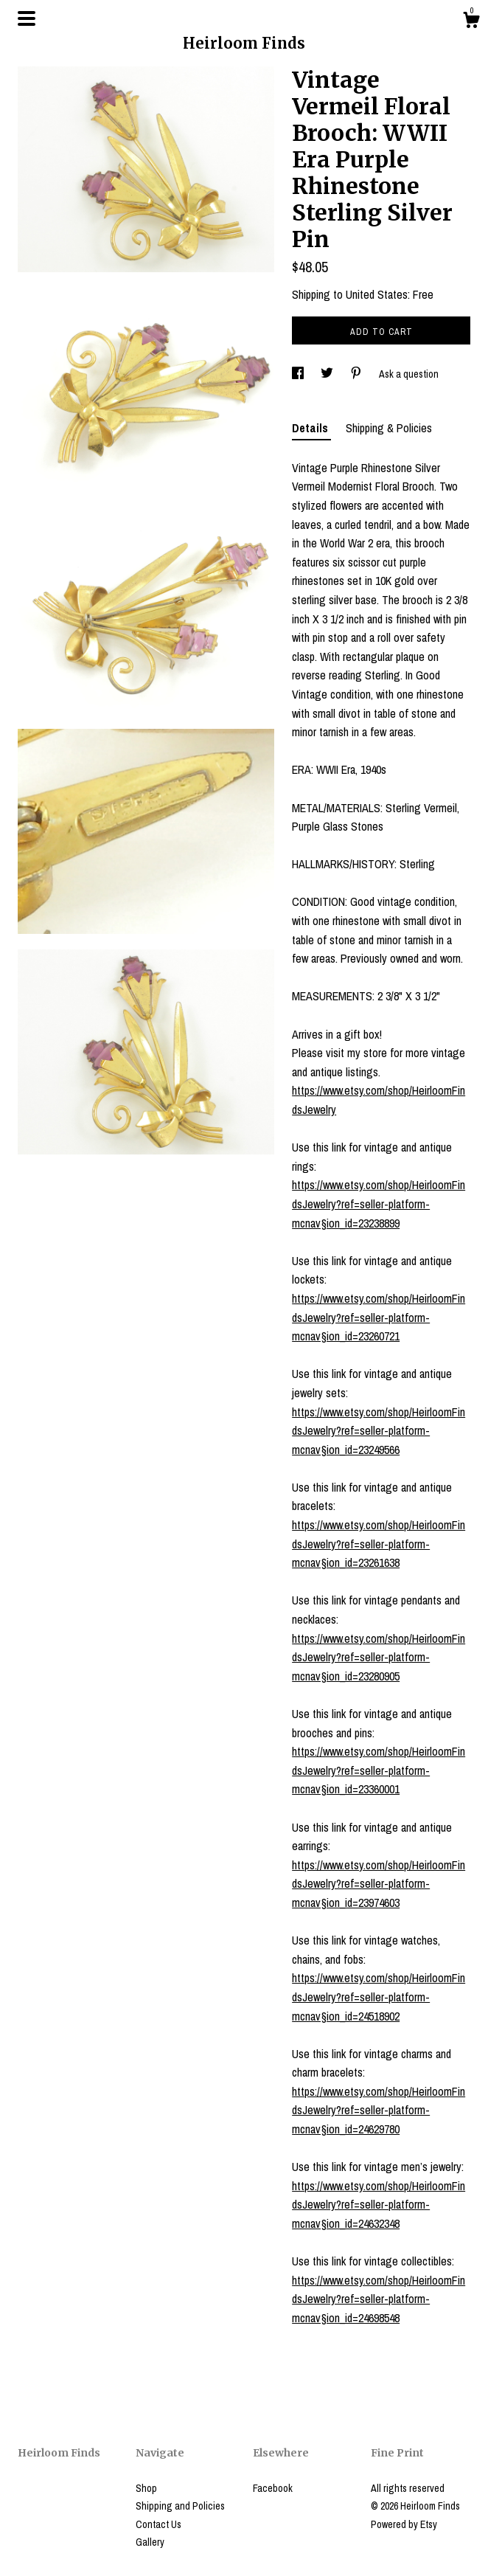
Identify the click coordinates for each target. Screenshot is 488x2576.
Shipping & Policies (389, 428)
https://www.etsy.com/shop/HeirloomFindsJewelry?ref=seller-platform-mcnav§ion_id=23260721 (378, 1317)
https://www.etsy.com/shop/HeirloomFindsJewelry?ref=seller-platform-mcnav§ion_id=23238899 (378, 1203)
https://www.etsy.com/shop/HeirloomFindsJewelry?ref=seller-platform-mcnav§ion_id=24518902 (378, 1996)
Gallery (150, 2542)
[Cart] (471, 22)
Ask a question (409, 374)
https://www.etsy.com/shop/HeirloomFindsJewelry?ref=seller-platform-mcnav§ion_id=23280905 (378, 1657)
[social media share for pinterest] (357, 374)
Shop (146, 2488)
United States (377, 294)
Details (311, 428)
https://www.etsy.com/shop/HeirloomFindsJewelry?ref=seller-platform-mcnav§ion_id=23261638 (378, 1544)
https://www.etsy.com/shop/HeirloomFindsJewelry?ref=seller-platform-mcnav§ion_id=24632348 (378, 2205)
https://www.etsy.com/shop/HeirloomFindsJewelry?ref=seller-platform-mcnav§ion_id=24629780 (378, 2110)
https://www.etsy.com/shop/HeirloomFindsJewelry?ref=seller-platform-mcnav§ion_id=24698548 (378, 2299)
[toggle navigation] (26, 18)
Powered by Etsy (404, 2524)
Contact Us (158, 2524)
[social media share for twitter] (328, 374)
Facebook (273, 2488)
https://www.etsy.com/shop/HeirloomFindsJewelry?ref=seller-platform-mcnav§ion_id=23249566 (378, 1431)
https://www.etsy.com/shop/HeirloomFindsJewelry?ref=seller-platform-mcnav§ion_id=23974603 (378, 1884)
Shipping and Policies (180, 2506)
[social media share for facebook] (299, 374)
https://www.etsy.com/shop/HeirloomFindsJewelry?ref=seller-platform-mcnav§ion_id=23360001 (378, 1770)
